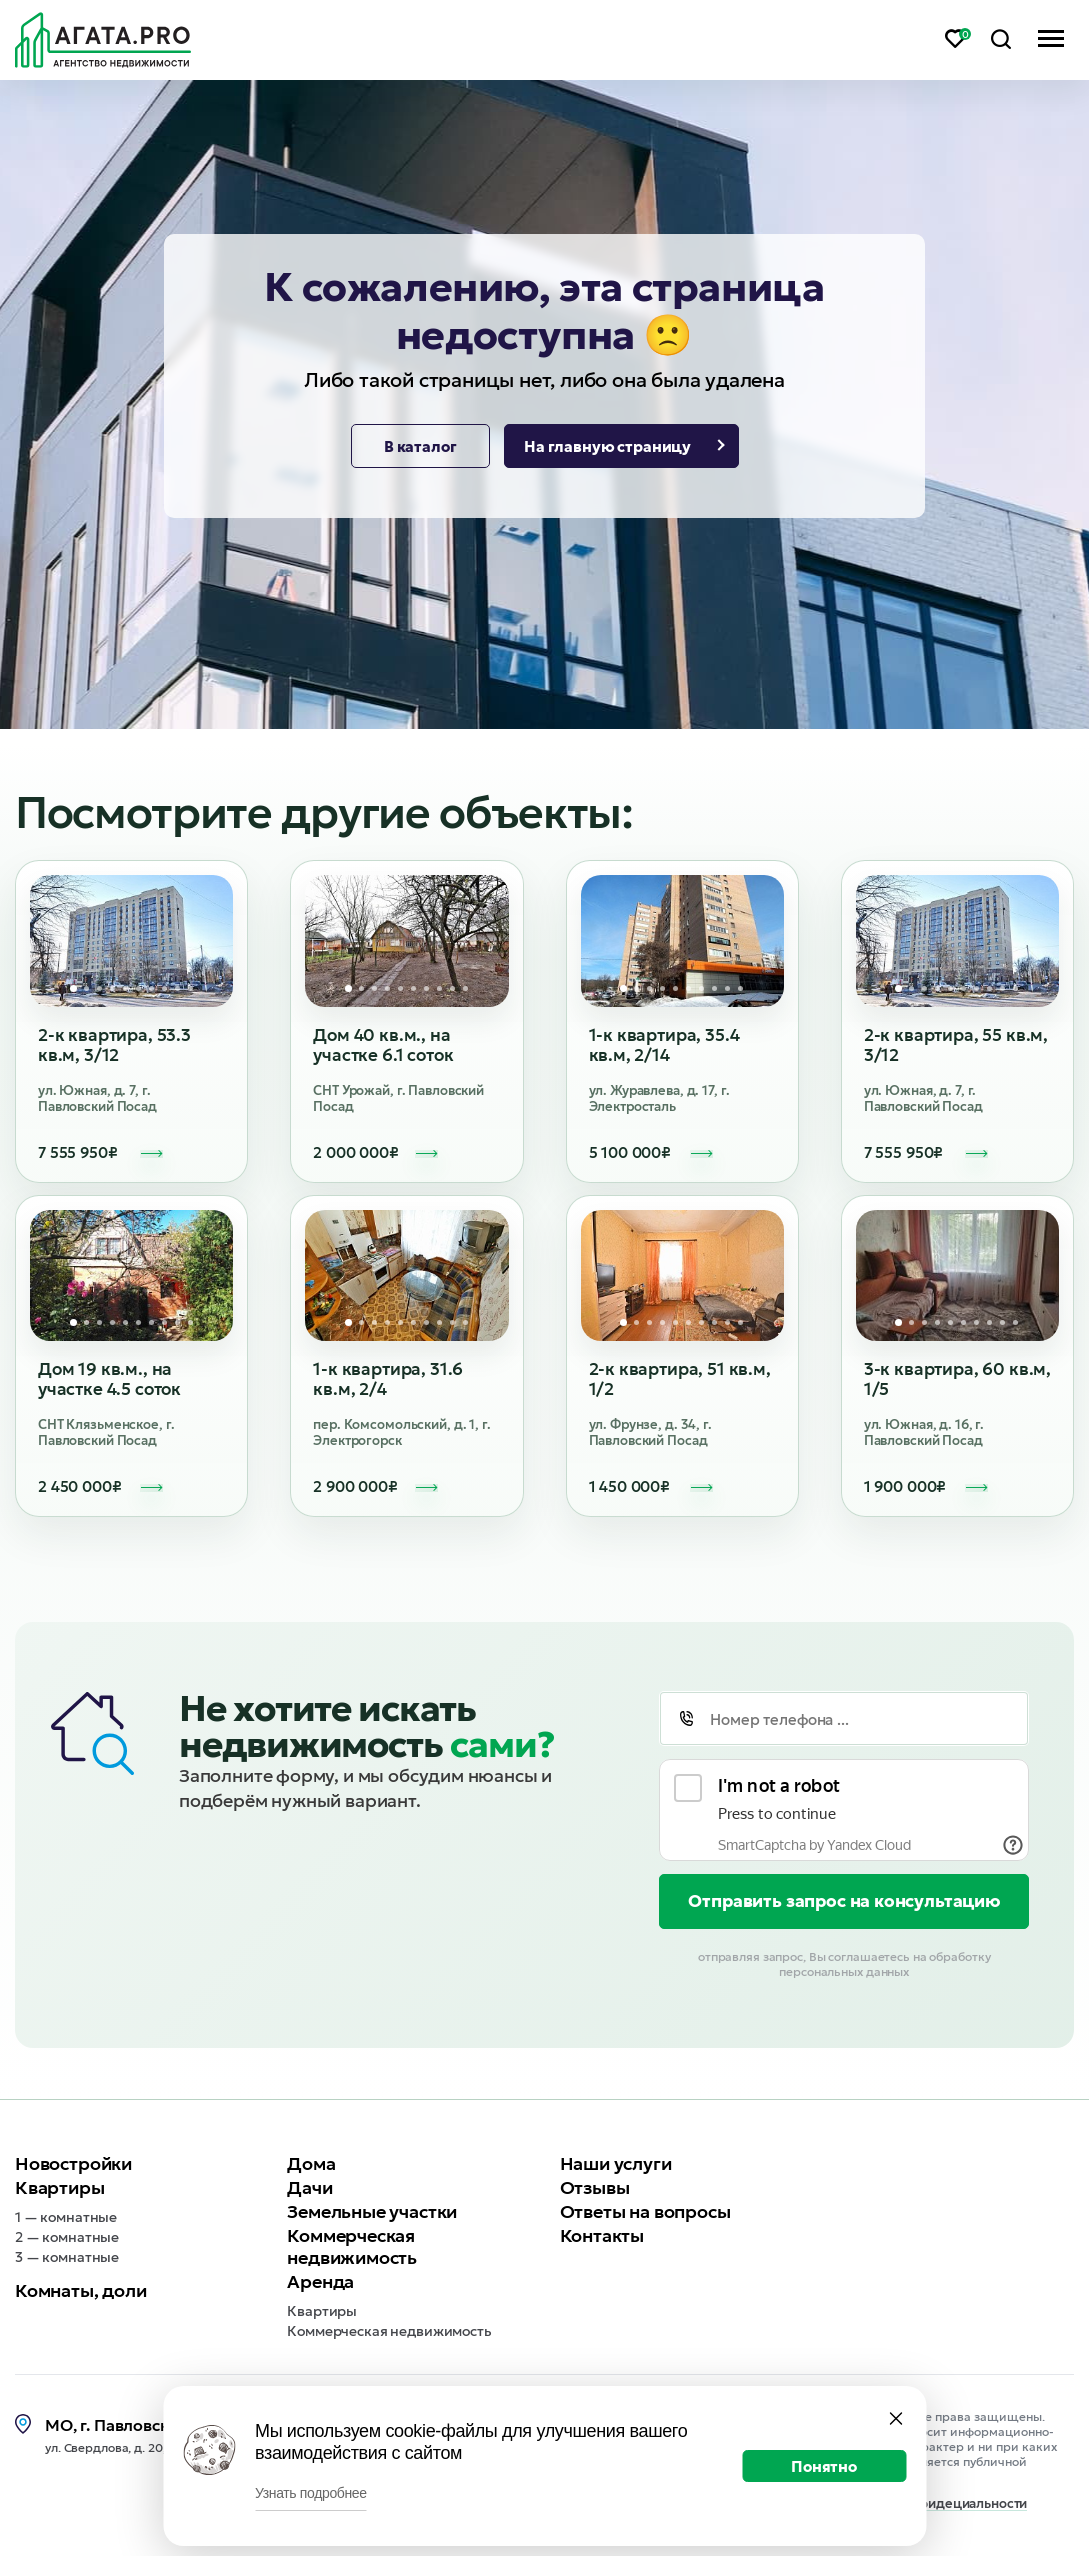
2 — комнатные (67, 2237)
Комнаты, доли (81, 2290)
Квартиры (60, 2187)
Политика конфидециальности (930, 2504)
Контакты (602, 2235)
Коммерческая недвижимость (352, 2246)
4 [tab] (112, 988)
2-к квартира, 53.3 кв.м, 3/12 (114, 1045)
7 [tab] (151, 988)
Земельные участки (372, 2211)
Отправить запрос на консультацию (844, 1901)
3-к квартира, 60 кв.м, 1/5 (957, 1379)
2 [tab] (86, 988)
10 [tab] (190, 988)
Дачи (309, 2187)
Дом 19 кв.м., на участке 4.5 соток (109, 1379)
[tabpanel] (132, 941)
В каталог (420, 446)
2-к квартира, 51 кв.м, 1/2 (680, 1379)
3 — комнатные (67, 2257)
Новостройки (73, 2163)
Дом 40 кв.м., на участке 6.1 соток (383, 1045)
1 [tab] (73, 988)
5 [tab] (125, 988)
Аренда (320, 2281)
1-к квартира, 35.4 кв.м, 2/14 (664, 1045)
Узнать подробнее (311, 2493)
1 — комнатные (66, 2217)
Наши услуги (616, 2163)
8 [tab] (164, 988)
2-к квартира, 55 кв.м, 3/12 (956, 1045)
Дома (311, 2163)
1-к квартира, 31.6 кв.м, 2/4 (388, 1379)
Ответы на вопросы (645, 2211)
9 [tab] (177, 988)
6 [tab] (138, 988)
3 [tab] (99, 988)
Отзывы (595, 2187)
